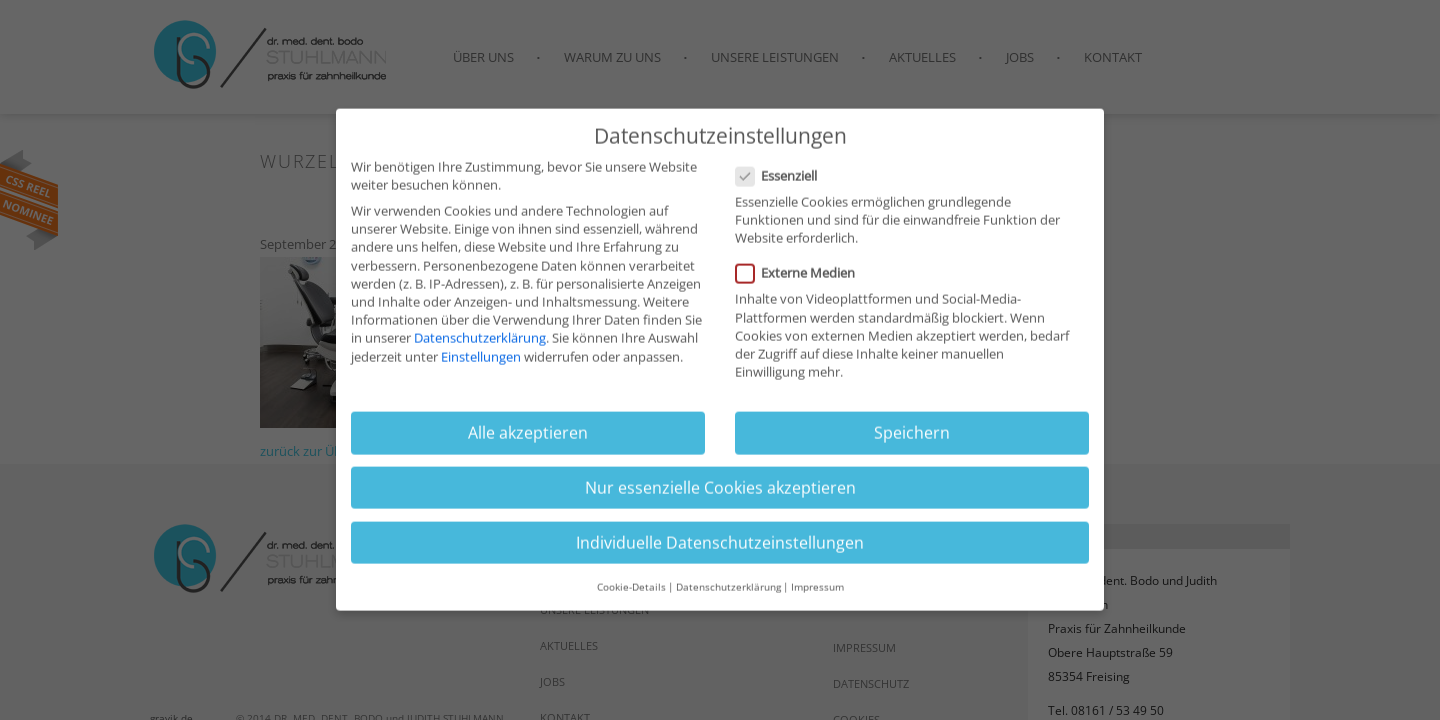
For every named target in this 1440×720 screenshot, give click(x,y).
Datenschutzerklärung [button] (728, 588)
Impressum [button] (817, 588)
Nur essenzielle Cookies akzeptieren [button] (720, 489)
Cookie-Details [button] (631, 588)
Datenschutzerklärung (480, 340)
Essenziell (782, 177)
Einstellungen (481, 358)
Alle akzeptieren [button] (528, 435)
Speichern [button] (912, 435)
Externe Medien (801, 275)
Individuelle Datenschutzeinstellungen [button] (720, 544)
